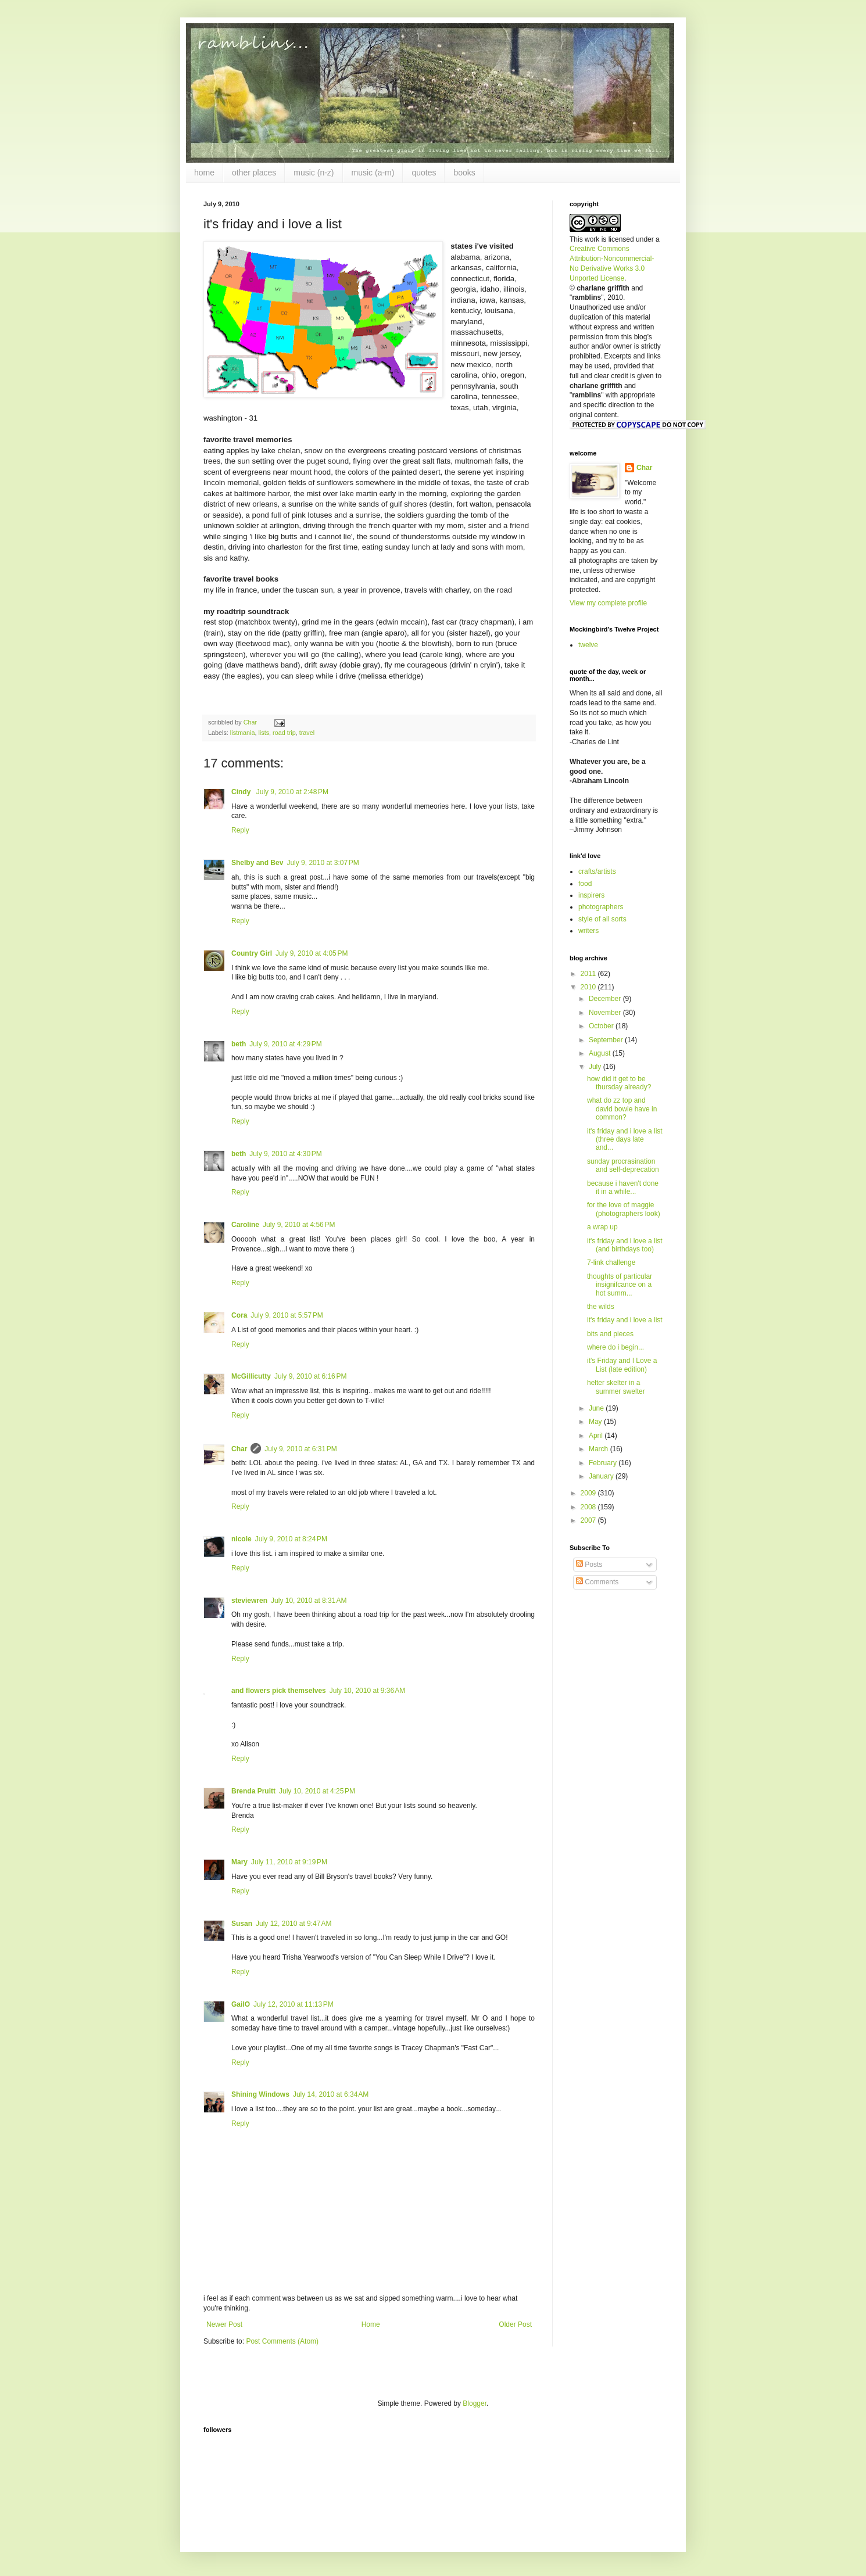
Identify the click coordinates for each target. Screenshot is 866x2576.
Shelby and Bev (257, 863)
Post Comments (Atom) (282, 2341)
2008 (589, 1507)
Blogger (474, 2403)
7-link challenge (611, 1262)
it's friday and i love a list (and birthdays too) (625, 1245)
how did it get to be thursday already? (619, 1083)
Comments (597, 1582)
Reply (240, 830)
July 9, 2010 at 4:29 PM (285, 1044)
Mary (239, 1862)
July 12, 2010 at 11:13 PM (293, 2004)
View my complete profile (608, 603)
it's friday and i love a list (625, 1320)
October (602, 1026)
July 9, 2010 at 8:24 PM (291, 1539)
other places (254, 172)
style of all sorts (602, 919)
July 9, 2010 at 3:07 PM (323, 863)
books (464, 172)
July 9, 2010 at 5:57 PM (287, 1315)
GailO (240, 2004)
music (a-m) (373, 172)
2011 (589, 974)
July (596, 1067)
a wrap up (602, 1227)
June (597, 1408)
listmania (242, 732)
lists (263, 732)
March (599, 1449)
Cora (239, 1315)
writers (588, 931)
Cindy (242, 792)
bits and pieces (610, 1334)
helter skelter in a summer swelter (616, 1387)
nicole (241, 1539)
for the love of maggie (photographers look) (623, 1209)
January (602, 1476)
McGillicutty (251, 1376)
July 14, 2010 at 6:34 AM (330, 2094)
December (606, 999)
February (603, 1463)
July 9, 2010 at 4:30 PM (285, 1154)
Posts (589, 1564)
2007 (589, 1520)
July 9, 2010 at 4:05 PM (311, 953)
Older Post (515, 2324)
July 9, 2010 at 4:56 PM (299, 1225)
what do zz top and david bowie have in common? (622, 1108)
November (606, 1013)
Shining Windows (260, 2094)
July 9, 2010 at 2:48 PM (292, 792)
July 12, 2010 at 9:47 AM (293, 1924)
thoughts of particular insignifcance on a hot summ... (619, 1284)
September (607, 1040)
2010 (589, 987)
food (585, 884)
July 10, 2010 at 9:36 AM (367, 1691)
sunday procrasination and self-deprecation (623, 1165)
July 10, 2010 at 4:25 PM (317, 1791)
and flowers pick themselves (278, 1691)
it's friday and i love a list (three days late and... (625, 1139)
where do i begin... (615, 1347)
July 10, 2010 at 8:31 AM (308, 1600)
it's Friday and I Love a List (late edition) (622, 1365)
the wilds (600, 1307)
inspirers (591, 895)
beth (238, 1044)
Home (371, 2324)
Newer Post (224, 2324)
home (204, 172)
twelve (588, 645)
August (601, 1053)
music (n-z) (314, 172)
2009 (589, 1493)
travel (306, 732)
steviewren (249, 1600)
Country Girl (251, 953)
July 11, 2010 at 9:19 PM (289, 1862)
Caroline (245, 1225)
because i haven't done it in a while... (623, 1187)
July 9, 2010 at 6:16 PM (310, 1376)
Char (239, 1449)
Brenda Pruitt (253, 1791)
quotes (423, 172)
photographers (600, 907)
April (596, 1435)
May (596, 1422)
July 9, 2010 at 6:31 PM (300, 1449)
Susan (241, 1924)
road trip (284, 732)
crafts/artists (597, 871)
